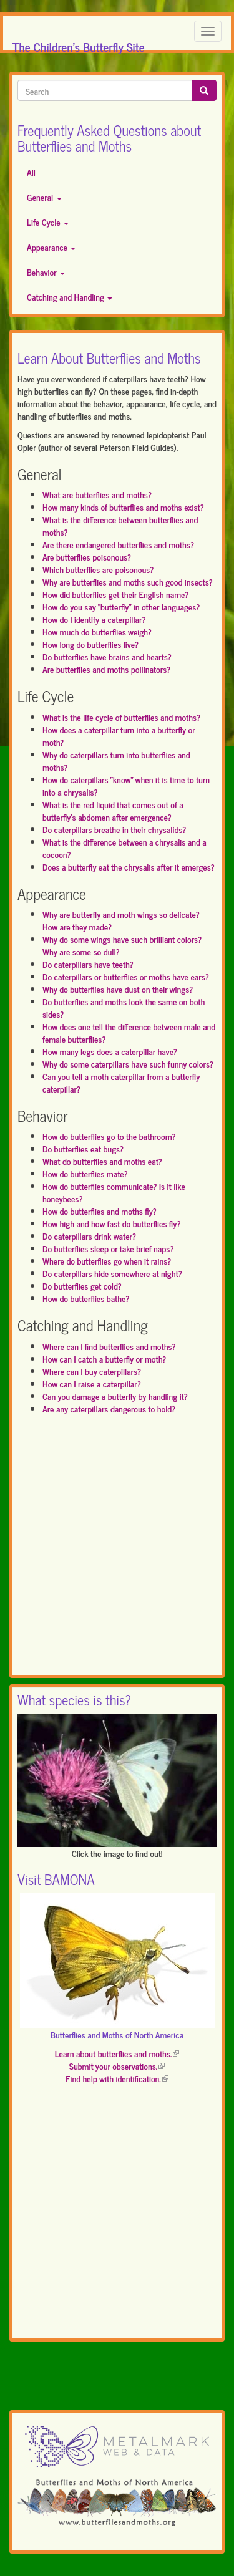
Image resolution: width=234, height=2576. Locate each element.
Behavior (46, 271)
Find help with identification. (117, 2078)
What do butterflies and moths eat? (102, 1161)
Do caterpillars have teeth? (88, 964)
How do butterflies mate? (85, 1173)
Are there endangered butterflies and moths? (118, 544)
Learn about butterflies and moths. (117, 2053)
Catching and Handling (69, 296)
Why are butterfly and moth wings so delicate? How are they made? (121, 920)
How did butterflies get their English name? (115, 594)
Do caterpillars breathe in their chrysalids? (114, 829)
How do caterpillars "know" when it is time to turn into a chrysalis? (126, 785)
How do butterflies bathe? (85, 1298)
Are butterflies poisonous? (86, 556)
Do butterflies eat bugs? (83, 1148)
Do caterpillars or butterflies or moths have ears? (125, 976)
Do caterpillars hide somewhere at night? (112, 1273)
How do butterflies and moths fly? (99, 1211)
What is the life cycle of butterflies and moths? (121, 717)
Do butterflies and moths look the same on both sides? (123, 1007)
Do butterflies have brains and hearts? (107, 656)
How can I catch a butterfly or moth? (104, 1358)
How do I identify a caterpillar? (93, 619)
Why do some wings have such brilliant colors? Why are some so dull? (122, 945)
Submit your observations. (117, 2065)
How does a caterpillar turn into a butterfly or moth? (118, 735)
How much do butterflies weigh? (97, 631)
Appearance (51, 246)
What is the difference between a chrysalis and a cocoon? (124, 847)
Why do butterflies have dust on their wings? (117, 989)
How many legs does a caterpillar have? (109, 1051)
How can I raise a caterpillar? (91, 1383)
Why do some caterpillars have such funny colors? (127, 1063)
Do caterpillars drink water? (89, 1235)
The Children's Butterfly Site (78, 43)
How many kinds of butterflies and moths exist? (123, 506)
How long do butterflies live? (90, 644)
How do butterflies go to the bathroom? (109, 1136)
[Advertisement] (117, 1550)
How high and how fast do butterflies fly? (111, 1223)
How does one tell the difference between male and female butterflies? (128, 1032)
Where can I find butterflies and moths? (109, 1346)
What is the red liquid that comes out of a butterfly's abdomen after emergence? (112, 810)
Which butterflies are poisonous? (98, 569)
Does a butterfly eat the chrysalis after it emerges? (128, 866)
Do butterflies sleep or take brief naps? (107, 1248)
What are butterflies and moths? (97, 494)
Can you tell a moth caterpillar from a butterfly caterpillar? (121, 1082)
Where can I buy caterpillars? (91, 1371)
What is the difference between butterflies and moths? (120, 525)
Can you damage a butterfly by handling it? (115, 1396)
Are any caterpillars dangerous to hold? (108, 1408)
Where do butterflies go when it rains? (106, 1260)
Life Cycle (48, 222)
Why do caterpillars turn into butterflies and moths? (116, 760)
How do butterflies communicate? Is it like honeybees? (113, 1192)
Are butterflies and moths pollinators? (106, 669)
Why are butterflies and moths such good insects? (127, 581)
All (31, 172)
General (44, 197)
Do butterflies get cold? (82, 1285)
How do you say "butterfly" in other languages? (121, 606)
